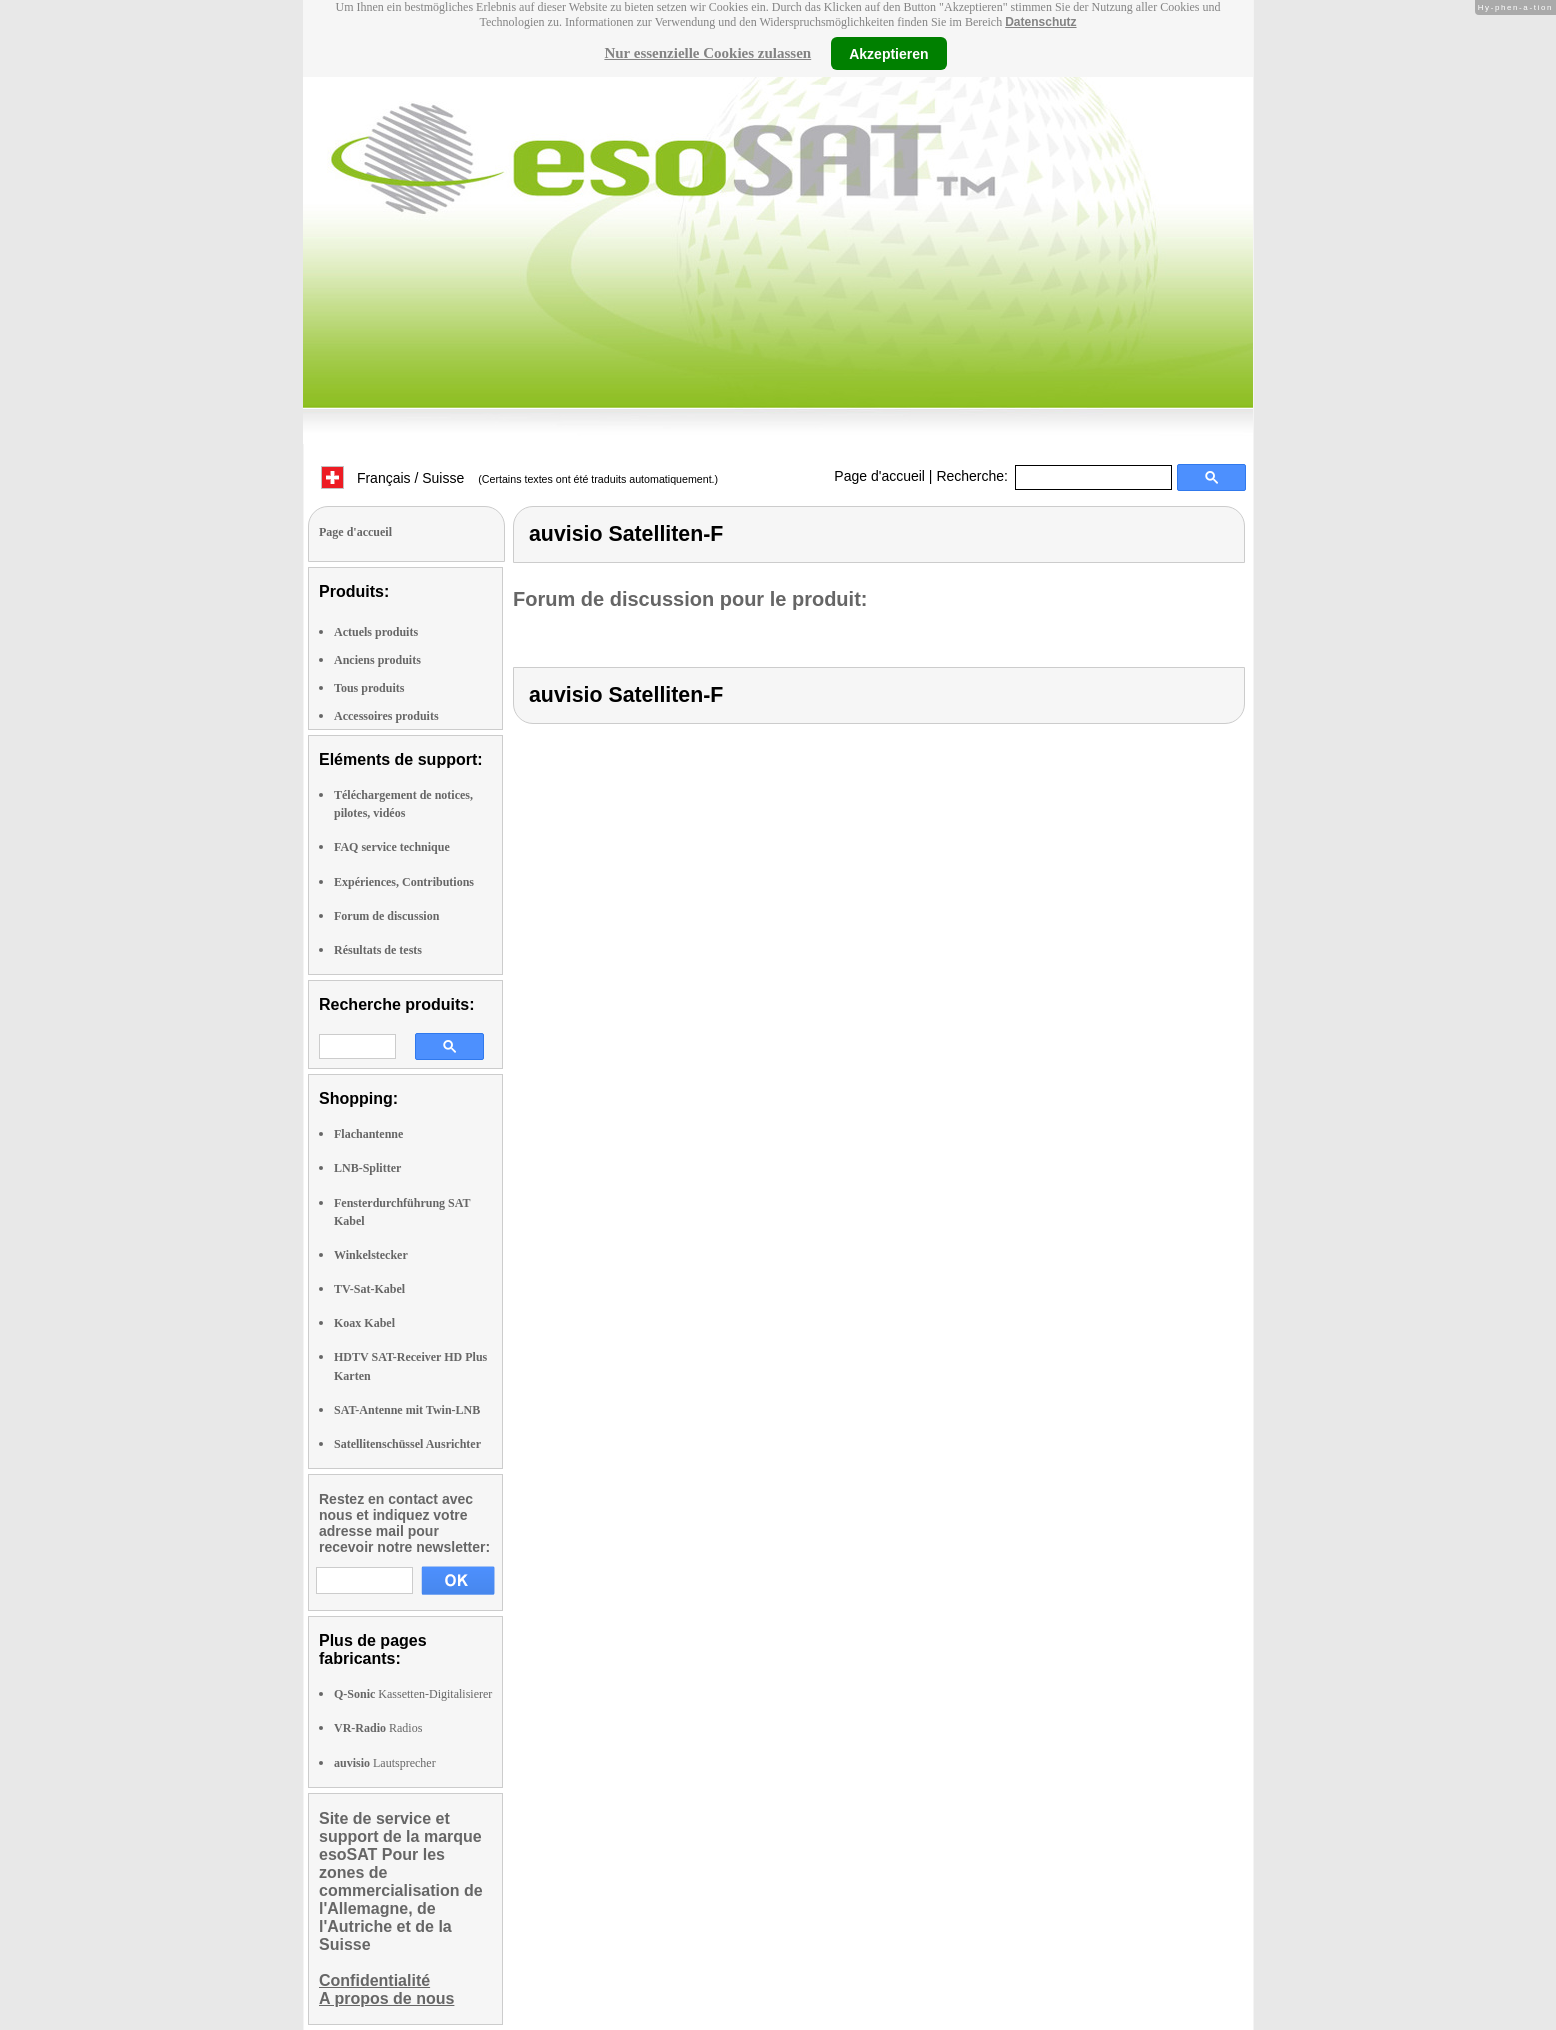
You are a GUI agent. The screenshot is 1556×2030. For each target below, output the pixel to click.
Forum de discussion (386, 916)
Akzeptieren (888, 53)
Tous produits (369, 688)
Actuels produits (376, 632)
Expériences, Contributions (404, 882)
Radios (378, 1728)
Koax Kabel (364, 1323)
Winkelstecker (371, 1255)
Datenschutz (1040, 22)
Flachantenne (368, 1134)
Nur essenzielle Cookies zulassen (707, 53)
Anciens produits (377, 660)
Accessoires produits (386, 716)
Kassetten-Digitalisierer (413, 1694)
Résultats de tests (378, 950)
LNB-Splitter (367, 1168)
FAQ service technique (392, 847)
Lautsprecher (385, 1763)
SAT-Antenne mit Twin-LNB (407, 1410)
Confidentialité (374, 1980)
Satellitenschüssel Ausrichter (407, 1444)
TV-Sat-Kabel (369, 1289)
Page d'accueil (879, 476)
